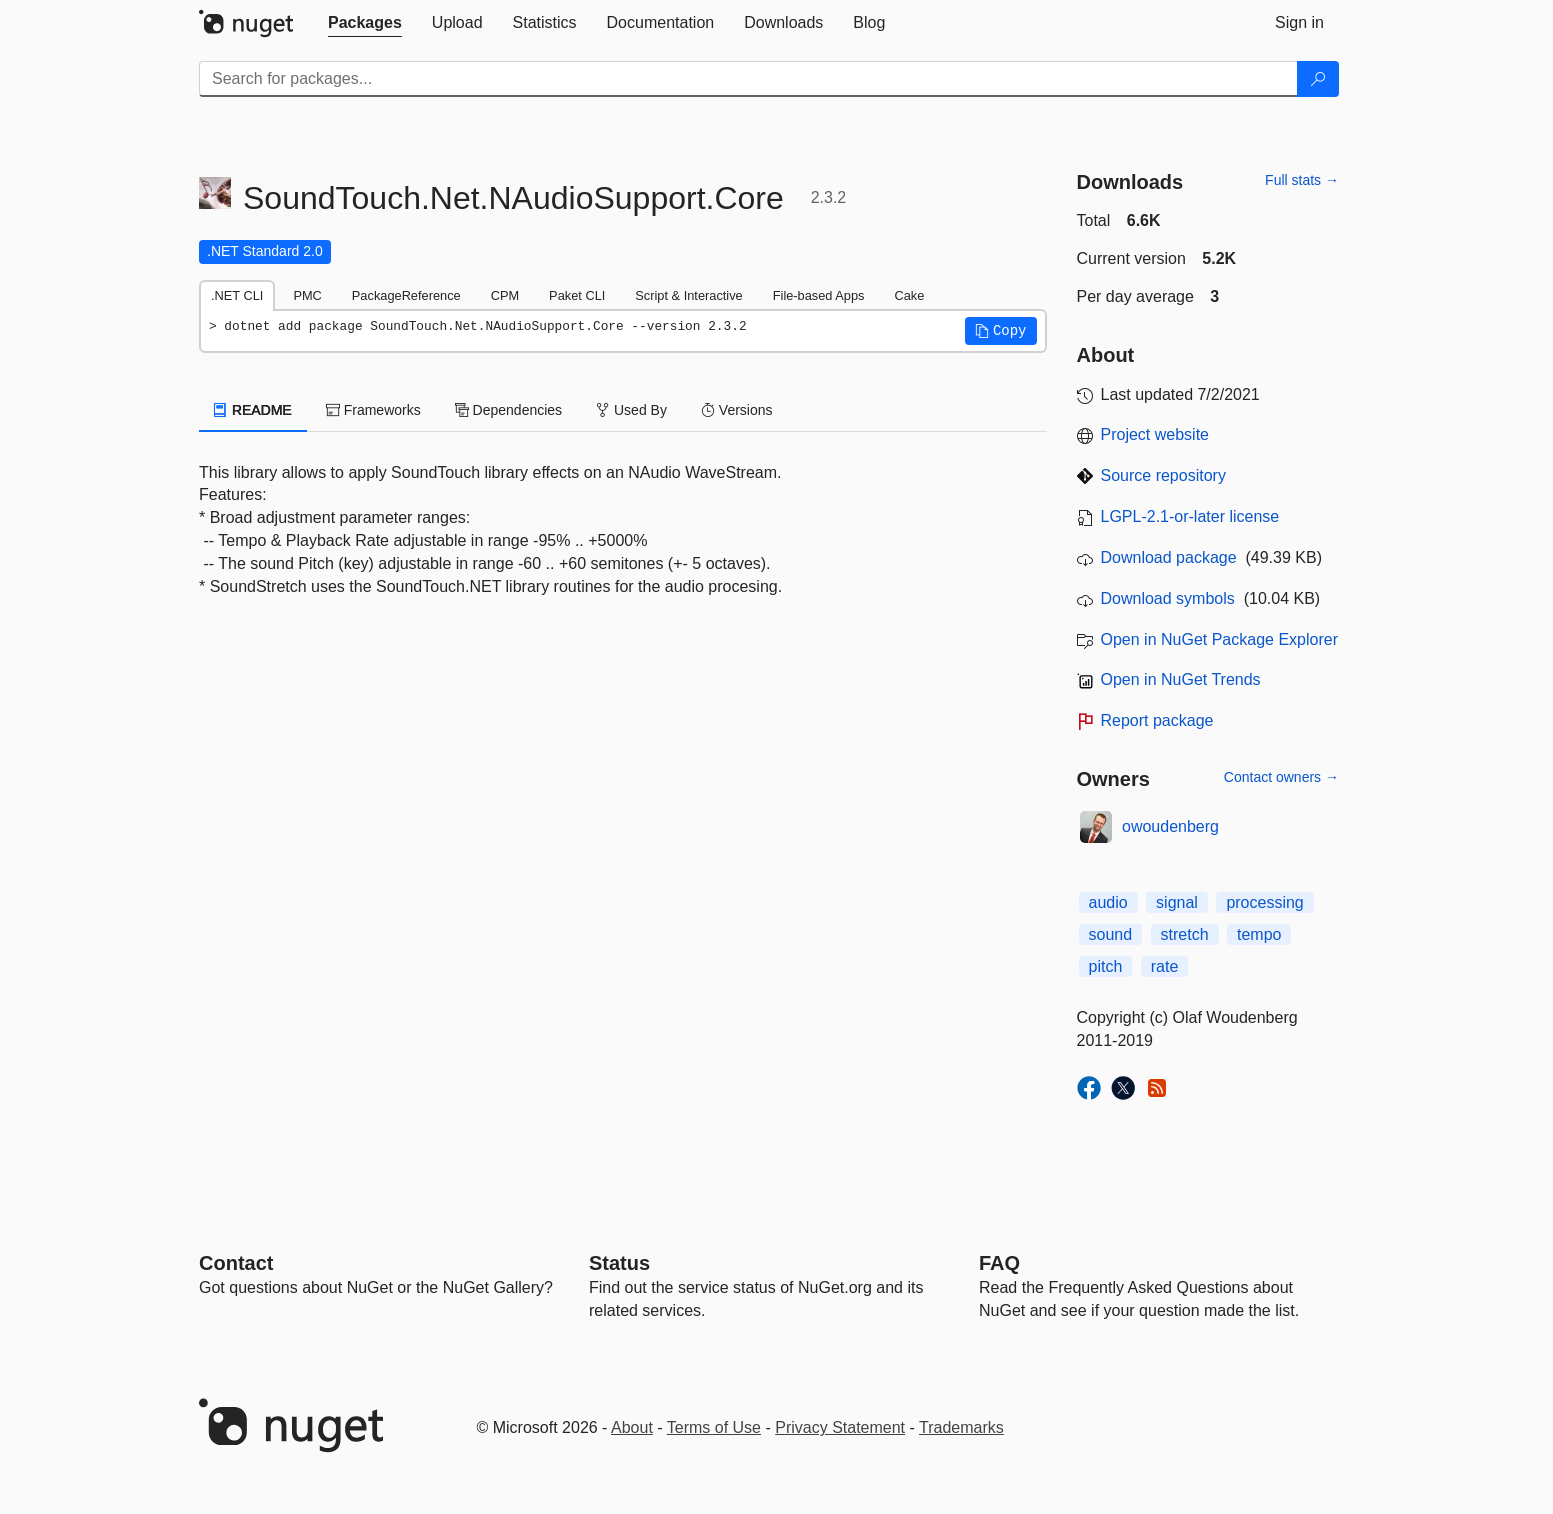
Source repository (1163, 475)
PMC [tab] (307, 295)
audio (1108, 902)
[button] (1001, 331)
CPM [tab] (505, 295)
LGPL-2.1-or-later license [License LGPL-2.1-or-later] (1190, 516)
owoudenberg (1170, 826)
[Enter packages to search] (748, 79)
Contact (236, 1263)
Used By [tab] (631, 410)
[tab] (365, 23)
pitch (1106, 966)
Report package (1157, 720)
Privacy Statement (840, 1427)
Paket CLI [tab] (577, 295)
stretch (1185, 934)
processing (1264, 902)
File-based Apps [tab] (819, 295)
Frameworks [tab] (373, 410)
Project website (1155, 434)
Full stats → (1302, 180)
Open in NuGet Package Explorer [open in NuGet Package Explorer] (1219, 639)
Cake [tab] (909, 295)
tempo (1259, 934)
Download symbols (1168, 598)
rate (1165, 966)
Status (619, 1263)
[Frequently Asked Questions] (999, 1263)
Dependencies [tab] (508, 410)
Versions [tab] (737, 410)
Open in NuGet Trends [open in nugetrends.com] (1181, 679)
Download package (1169, 557)
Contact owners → (1281, 777)
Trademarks (961, 1427)
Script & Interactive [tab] (688, 295)
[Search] (1318, 79)
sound (1111, 934)
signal (1177, 902)
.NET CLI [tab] (237, 295)
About (632, 1427)
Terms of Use (714, 1427)
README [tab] (253, 410)
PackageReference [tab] (406, 295)
